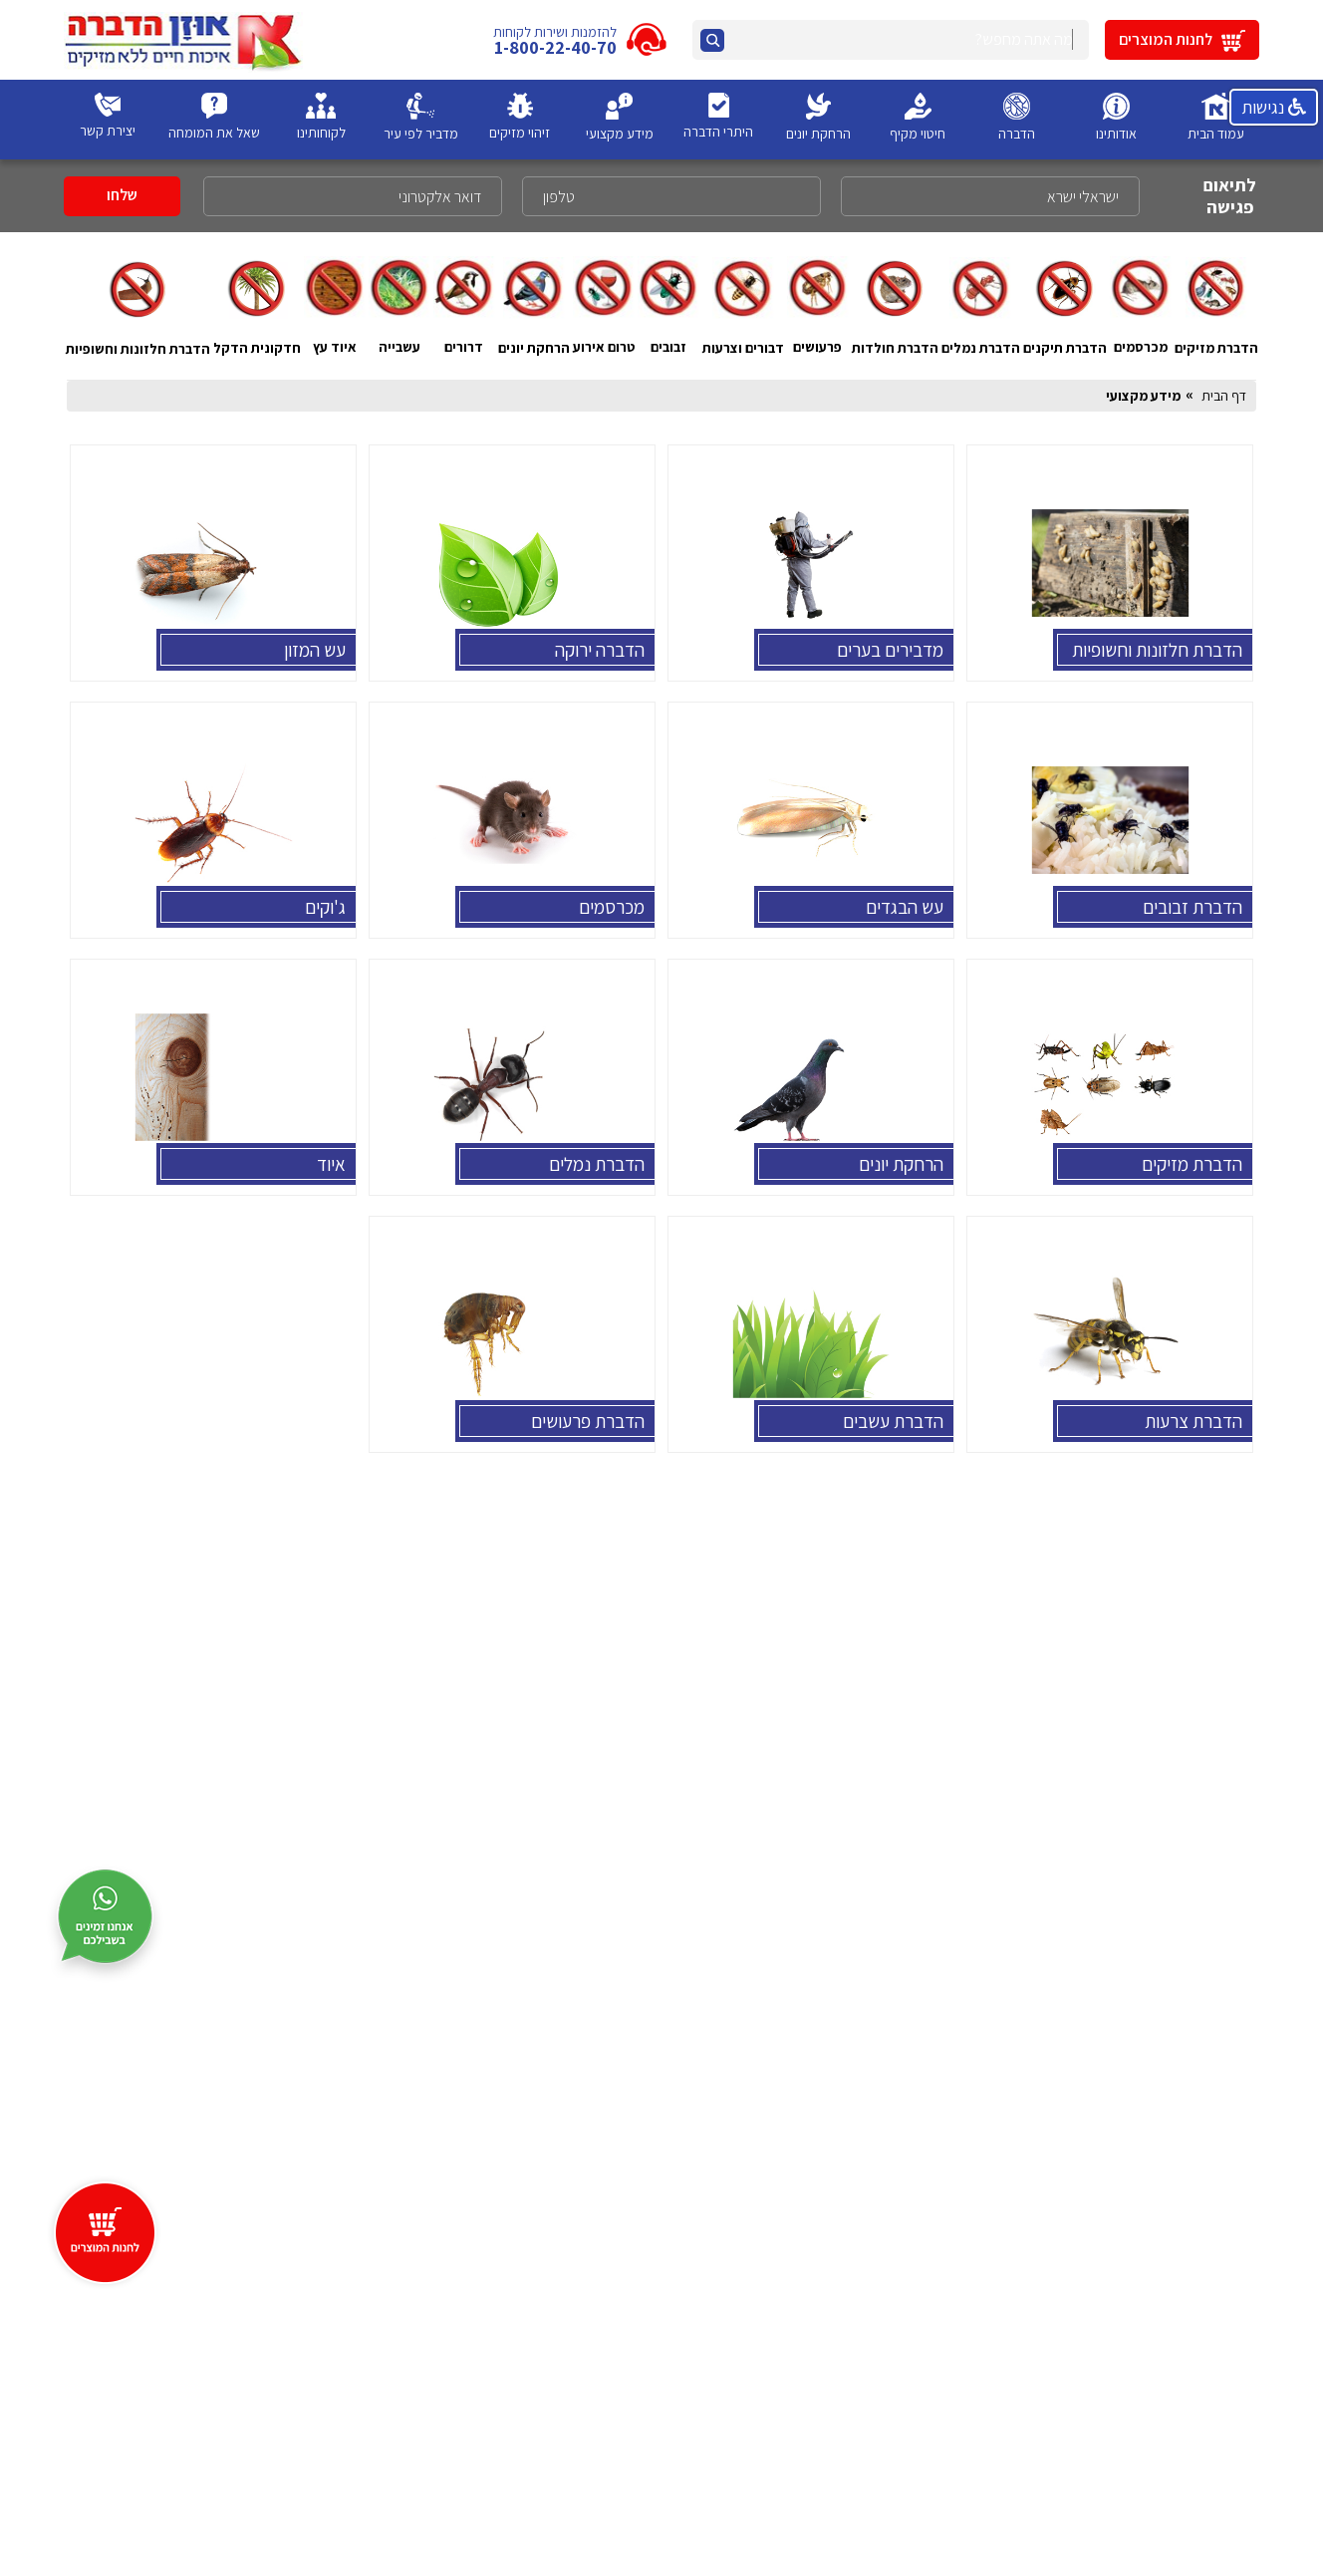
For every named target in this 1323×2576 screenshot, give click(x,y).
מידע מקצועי (1143, 396)
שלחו (122, 194)
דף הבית (1223, 396)
